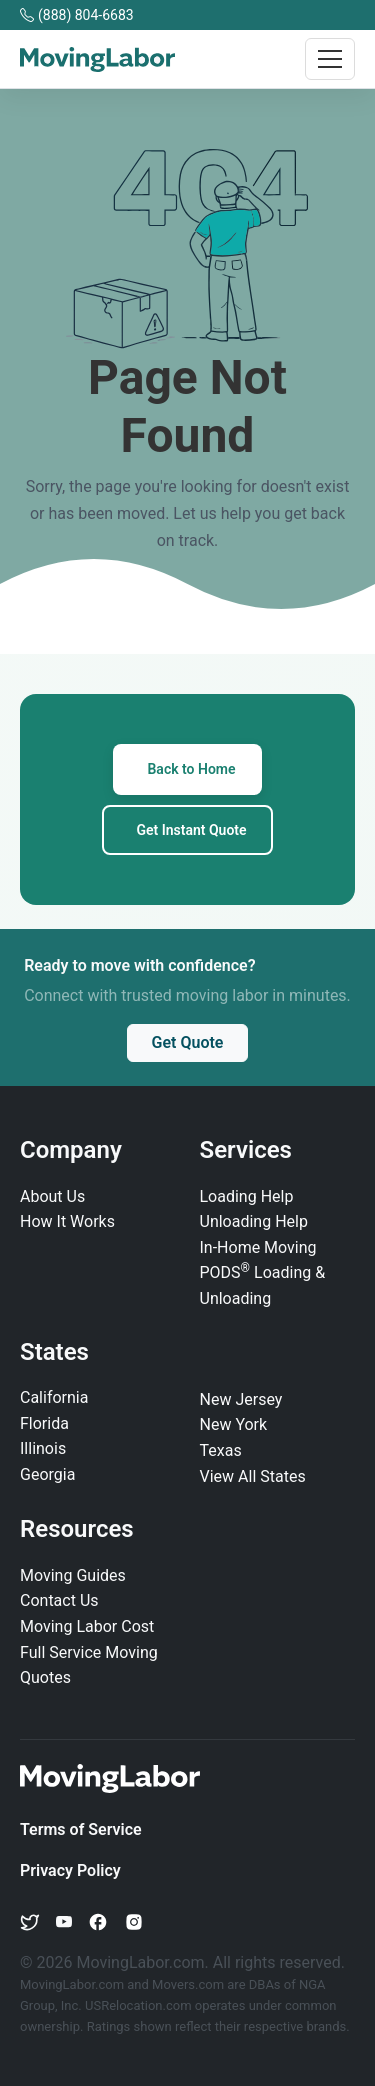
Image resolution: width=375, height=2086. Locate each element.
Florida (44, 1423)
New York (234, 1424)
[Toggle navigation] (330, 59)
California (54, 1397)
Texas (221, 1450)
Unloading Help (254, 1221)
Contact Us (59, 1600)
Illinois (43, 1448)
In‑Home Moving (258, 1247)
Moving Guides (73, 1575)
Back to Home (191, 769)
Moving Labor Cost (87, 1626)
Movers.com (188, 1984)
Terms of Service (81, 1829)
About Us (52, 1196)
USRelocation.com (140, 2005)
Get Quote (188, 1042)
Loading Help (247, 1196)
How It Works (67, 1221)
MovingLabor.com (73, 1984)
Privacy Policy (70, 1870)
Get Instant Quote (191, 830)
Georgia (47, 1474)
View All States (253, 1476)
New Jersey (241, 1399)
